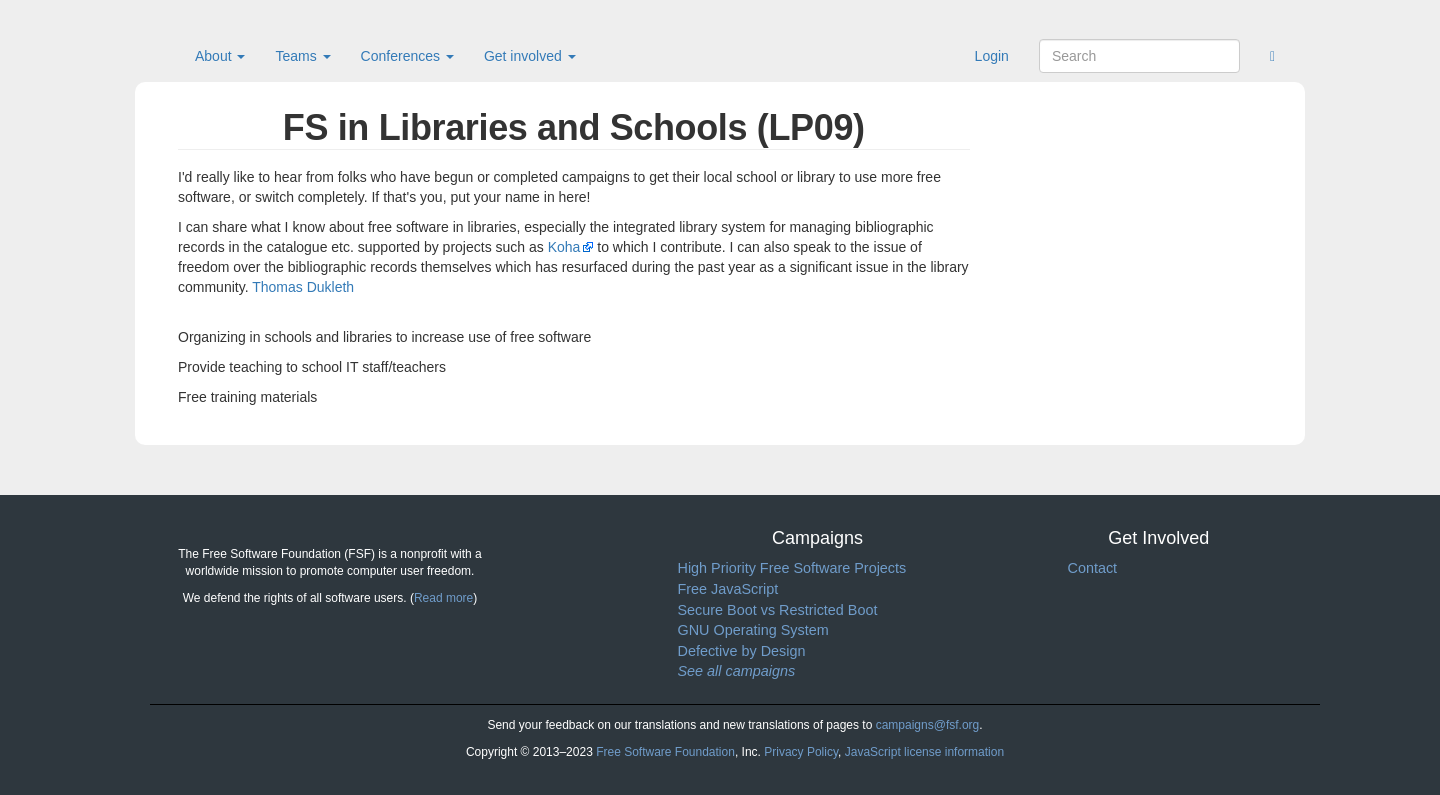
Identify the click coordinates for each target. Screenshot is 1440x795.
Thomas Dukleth (303, 287)
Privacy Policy (801, 752)
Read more (443, 598)
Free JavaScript (728, 589)
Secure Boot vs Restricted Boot (778, 610)
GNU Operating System (753, 630)
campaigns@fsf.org (928, 725)
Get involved (530, 56)
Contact (1093, 568)
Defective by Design (742, 651)
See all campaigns (737, 671)
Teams (302, 56)
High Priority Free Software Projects (792, 568)
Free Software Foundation (665, 752)
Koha (564, 247)
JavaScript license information (924, 752)
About (220, 56)
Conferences (407, 56)
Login (992, 56)
